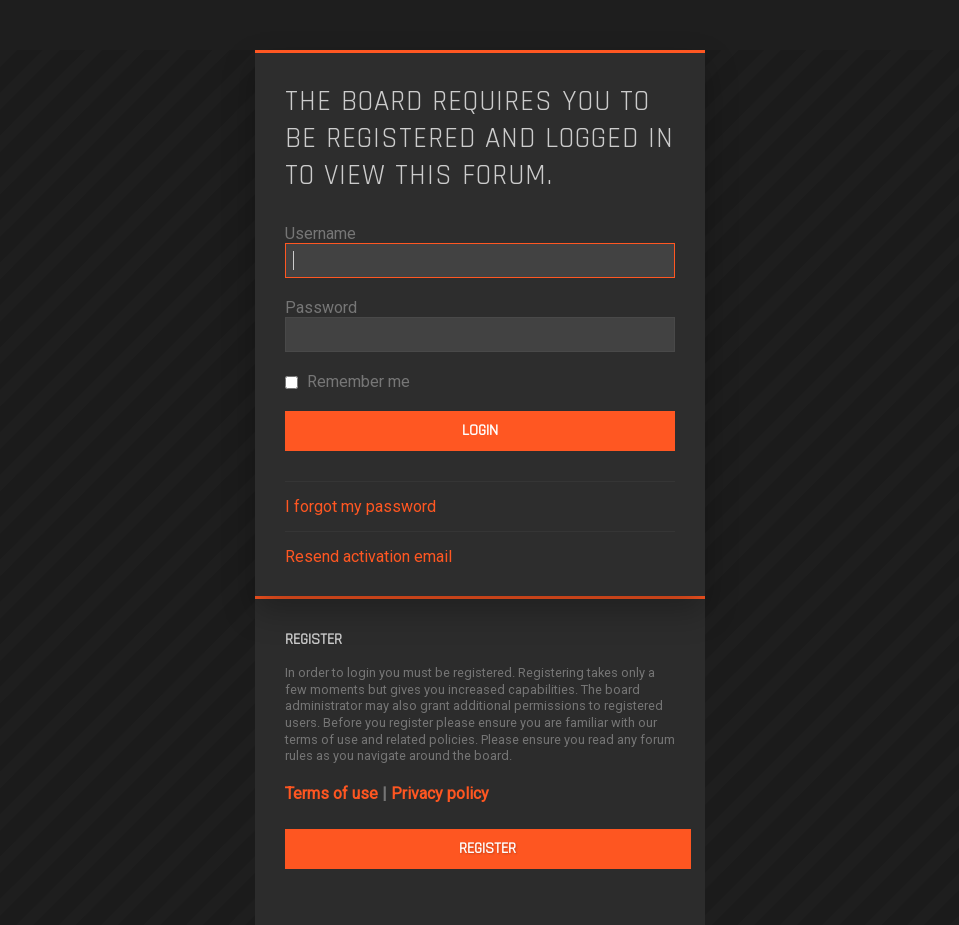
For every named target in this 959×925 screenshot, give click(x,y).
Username (320, 233)
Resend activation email (368, 556)
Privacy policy (440, 793)
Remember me (347, 381)
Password (321, 307)
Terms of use (331, 793)
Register (487, 848)
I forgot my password (360, 506)
